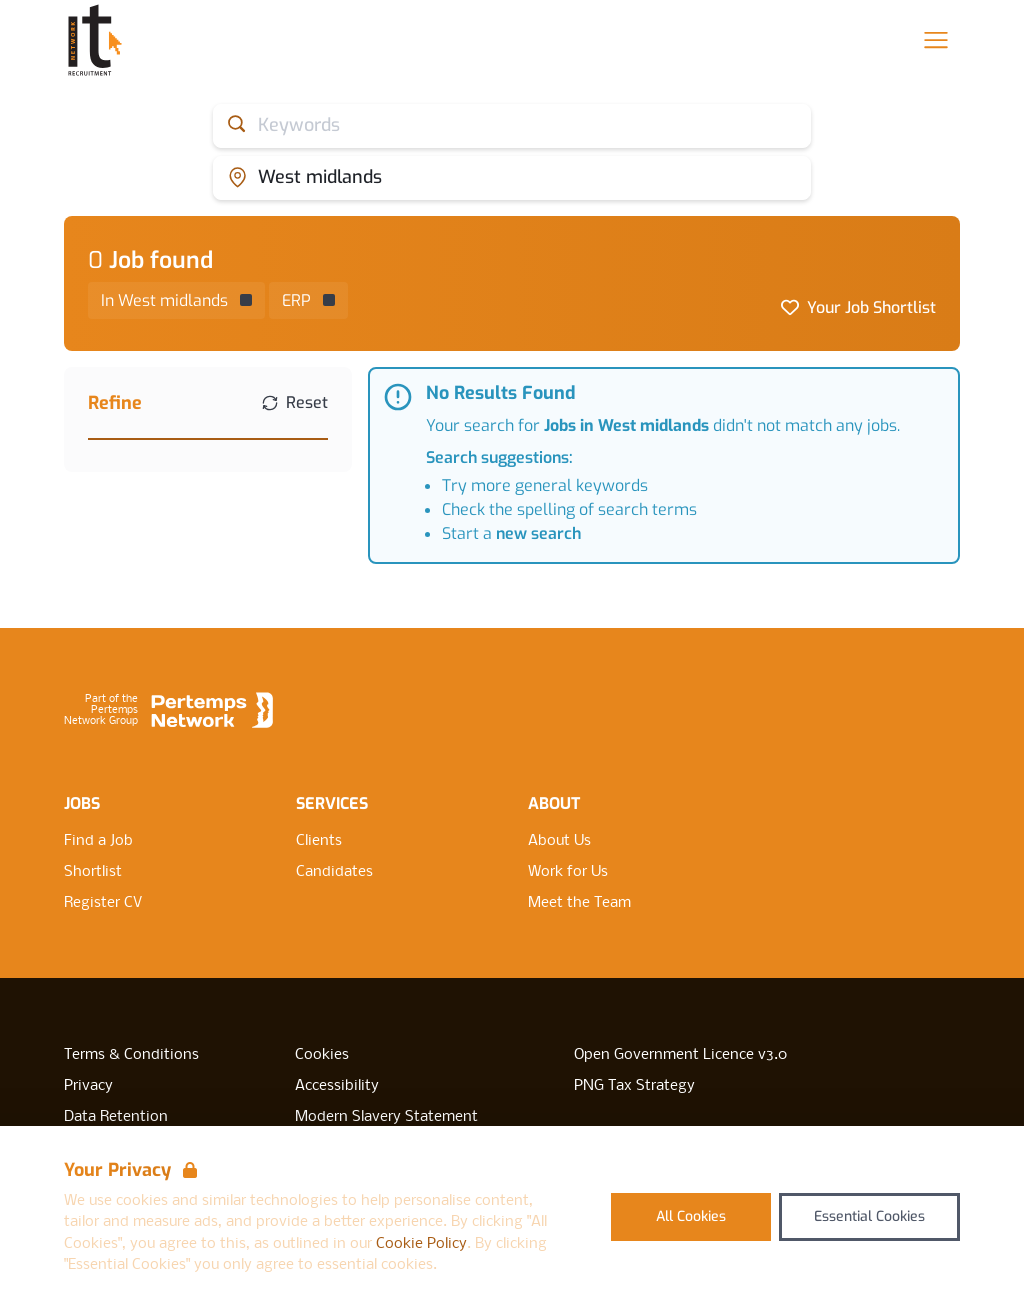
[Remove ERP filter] (308, 300)
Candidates (334, 872)
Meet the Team (579, 903)
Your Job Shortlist (871, 307)
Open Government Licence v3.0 (680, 1055)
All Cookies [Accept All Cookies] (691, 1216)
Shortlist (93, 872)
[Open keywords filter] (511, 126)
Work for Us (568, 872)
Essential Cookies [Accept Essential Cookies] (869, 1216)
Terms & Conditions (131, 1055)
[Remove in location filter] (176, 300)
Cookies (322, 1055)
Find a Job (98, 841)
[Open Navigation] (936, 40)
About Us (559, 841)
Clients (319, 841)
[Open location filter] (511, 178)
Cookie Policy (421, 1244)
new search (538, 533)
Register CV (103, 903)
